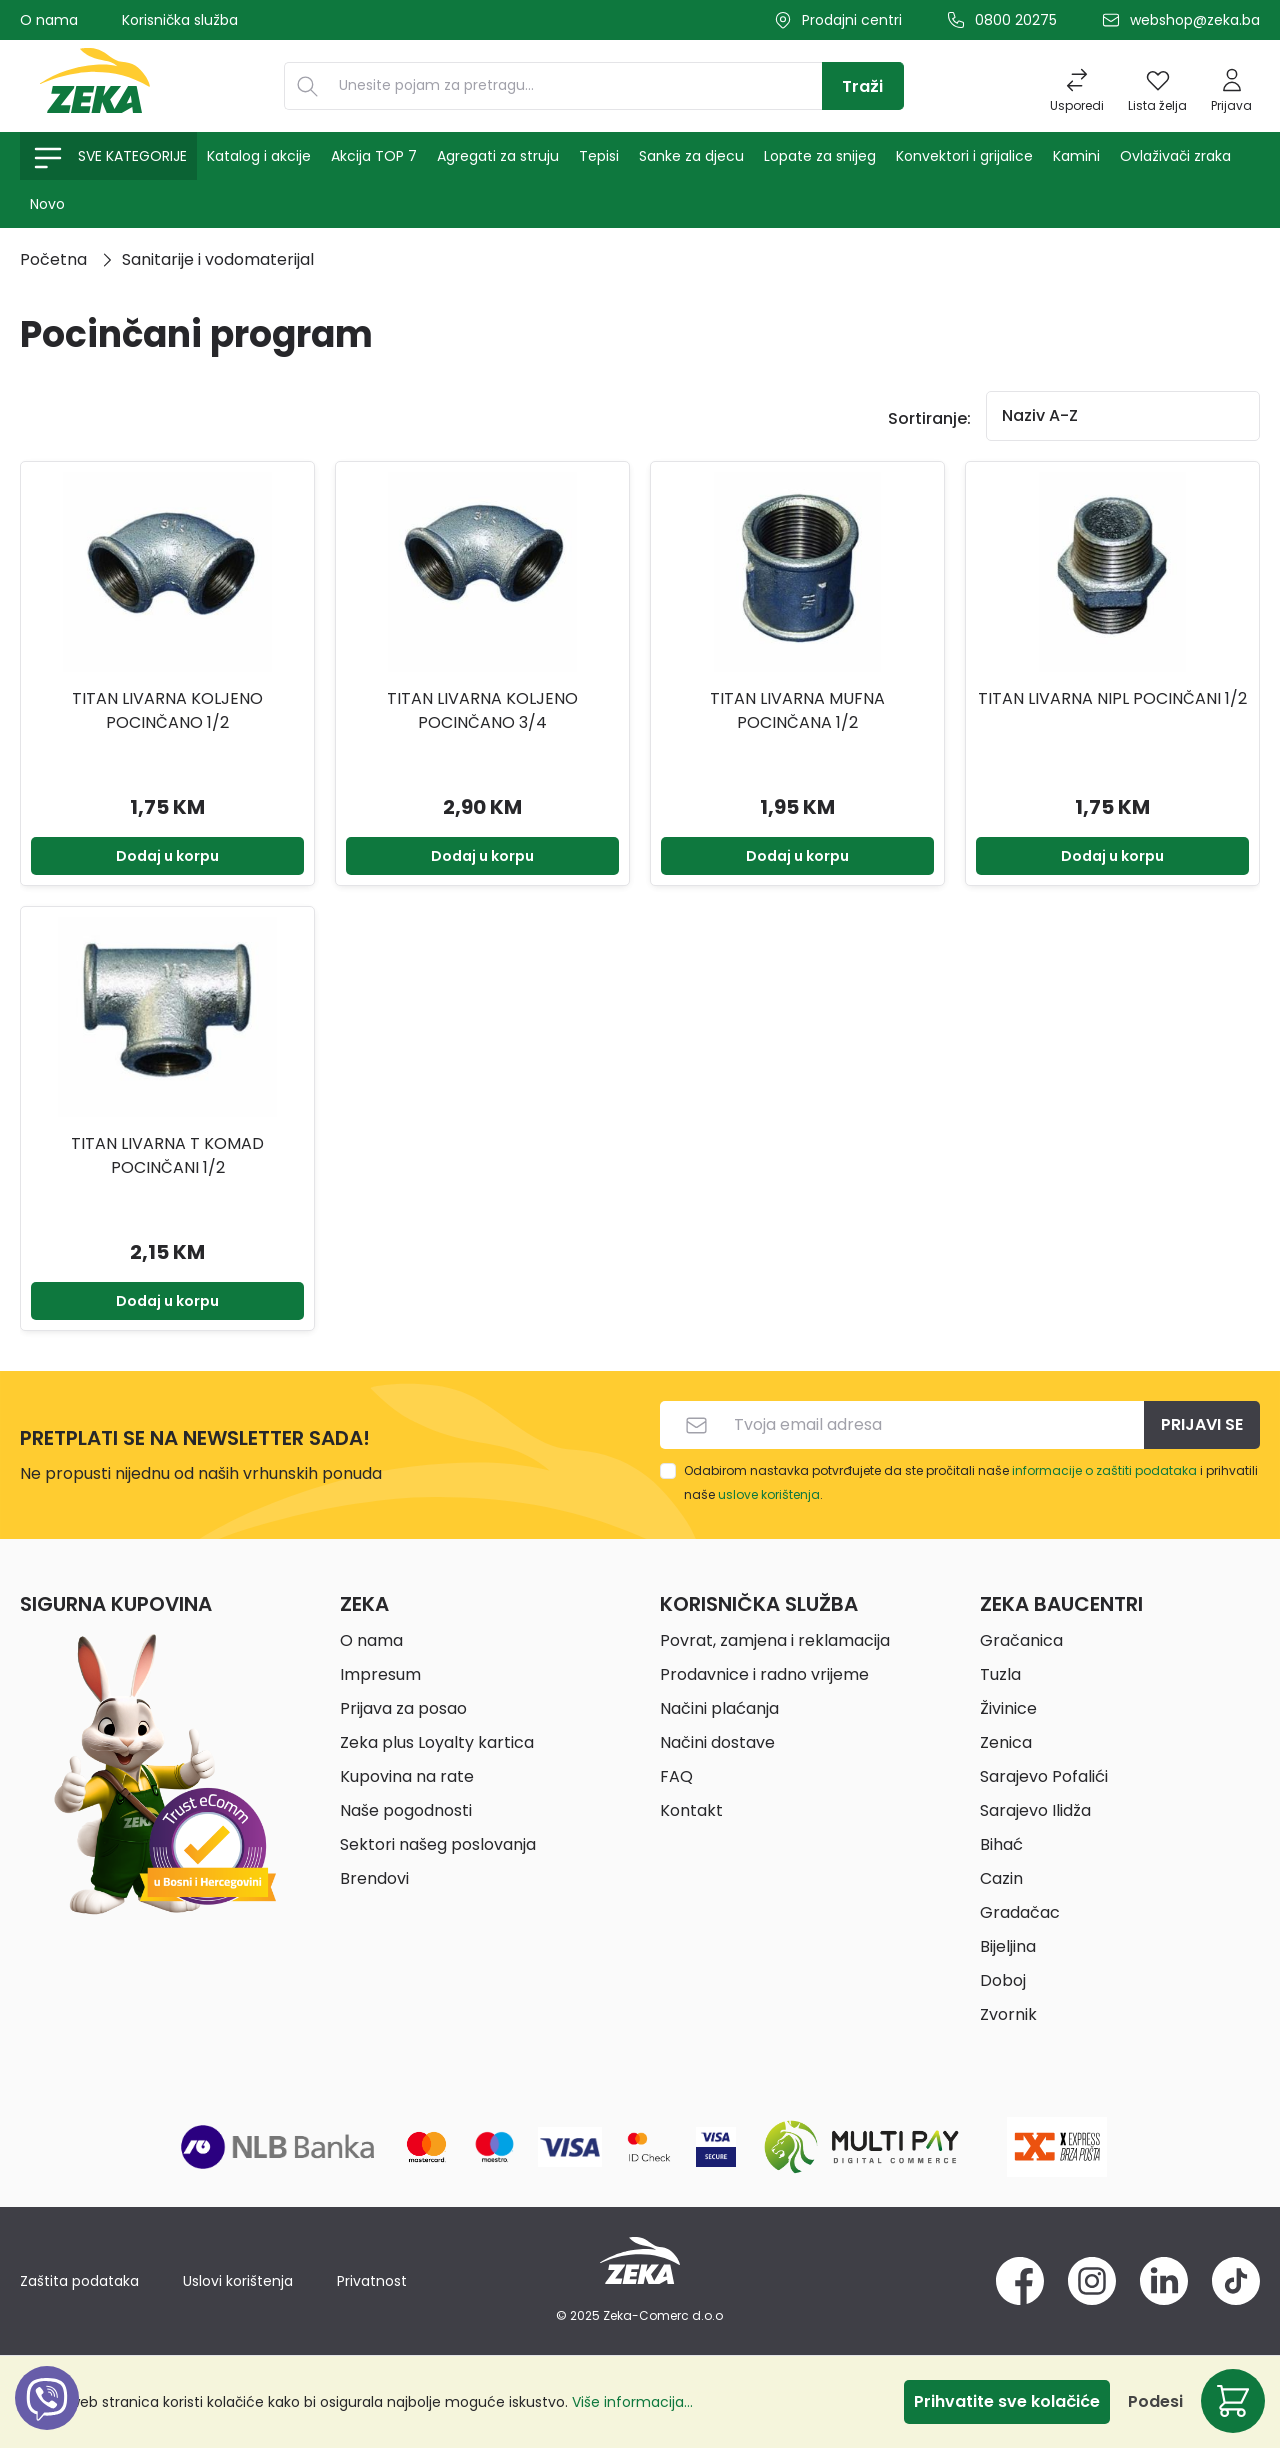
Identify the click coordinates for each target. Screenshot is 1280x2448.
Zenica (1006, 1742)
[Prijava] (1231, 86)
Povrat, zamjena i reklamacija (775, 1640)
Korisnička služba (180, 20)
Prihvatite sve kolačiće (1007, 2401)
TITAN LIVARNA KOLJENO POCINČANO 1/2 (167, 710)
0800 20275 (1016, 20)
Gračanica (1021, 1640)
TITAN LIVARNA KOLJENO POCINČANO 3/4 (482, 710)
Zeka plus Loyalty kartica (437, 1742)
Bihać (1001, 1844)
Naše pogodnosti (406, 1810)
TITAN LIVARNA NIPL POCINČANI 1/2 (1112, 698)
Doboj (1003, 1980)
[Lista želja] (1157, 86)
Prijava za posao (403, 1708)
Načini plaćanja (719, 1708)
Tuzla (1000, 1674)
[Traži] (863, 86)
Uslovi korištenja (238, 2281)
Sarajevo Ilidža (1035, 1810)
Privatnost (372, 2281)
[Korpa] (1233, 2401)
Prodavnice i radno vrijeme (764, 1674)
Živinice (1008, 1708)
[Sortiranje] (1123, 416)
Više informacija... (632, 2402)
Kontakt (691, 1810)
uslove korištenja (769, 1494)
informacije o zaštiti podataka (1104, 1470)
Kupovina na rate (407, 1776)
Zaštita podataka (79, 2281)
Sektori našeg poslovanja (438, 1844)
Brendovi (374, 1878)
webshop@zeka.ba (1195, 20)
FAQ (676, 1776)
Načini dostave (717, 1742)
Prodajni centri (852, 20)
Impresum (380, 1674)
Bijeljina (1008, 1946)
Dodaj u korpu (167, 856)
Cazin (1001, 1878)
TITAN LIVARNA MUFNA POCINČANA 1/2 (797, 710)
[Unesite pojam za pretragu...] (576, 86)
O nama (49, 20)
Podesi (1155, 2401)
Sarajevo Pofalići (1044, 1776)
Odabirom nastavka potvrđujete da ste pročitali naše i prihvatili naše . (971, 1482)
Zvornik (1008, 2014)
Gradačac (1020, 1912)
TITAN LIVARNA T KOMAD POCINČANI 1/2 (167, 1155)
